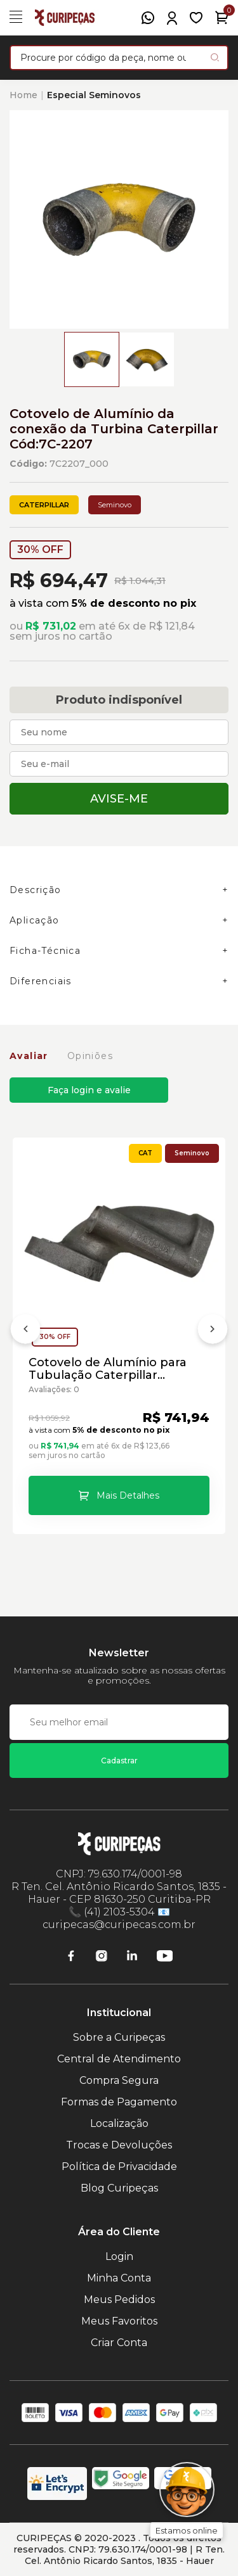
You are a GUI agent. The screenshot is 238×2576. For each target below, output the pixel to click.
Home (23, 95)
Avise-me (119, 799)
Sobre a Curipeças (119, 2037)
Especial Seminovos (94, 95)
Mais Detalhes (127, 1495)
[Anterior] (25, 1331)
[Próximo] (212, 1331)
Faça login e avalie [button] (89, 1090)
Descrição (36, 890)
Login (119, 2256)
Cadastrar (119, 1760)
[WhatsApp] (148, 17)
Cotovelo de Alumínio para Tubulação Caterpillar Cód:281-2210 (108, 1368)
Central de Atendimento (119, 2059)
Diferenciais (41, 981)
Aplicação (35, 920)
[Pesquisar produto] (215, 57)
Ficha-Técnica (45, 950)
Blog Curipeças (119, 2188)
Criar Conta (119, 2343)
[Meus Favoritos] (196, 17)
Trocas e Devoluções (119, 2145)
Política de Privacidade (119, 2166)
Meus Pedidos (119, 2300)
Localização (119, 2123)
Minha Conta (119, 2278)
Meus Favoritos (119, 2321)
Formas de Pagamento (119, 2102)
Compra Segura (119, 2080)
